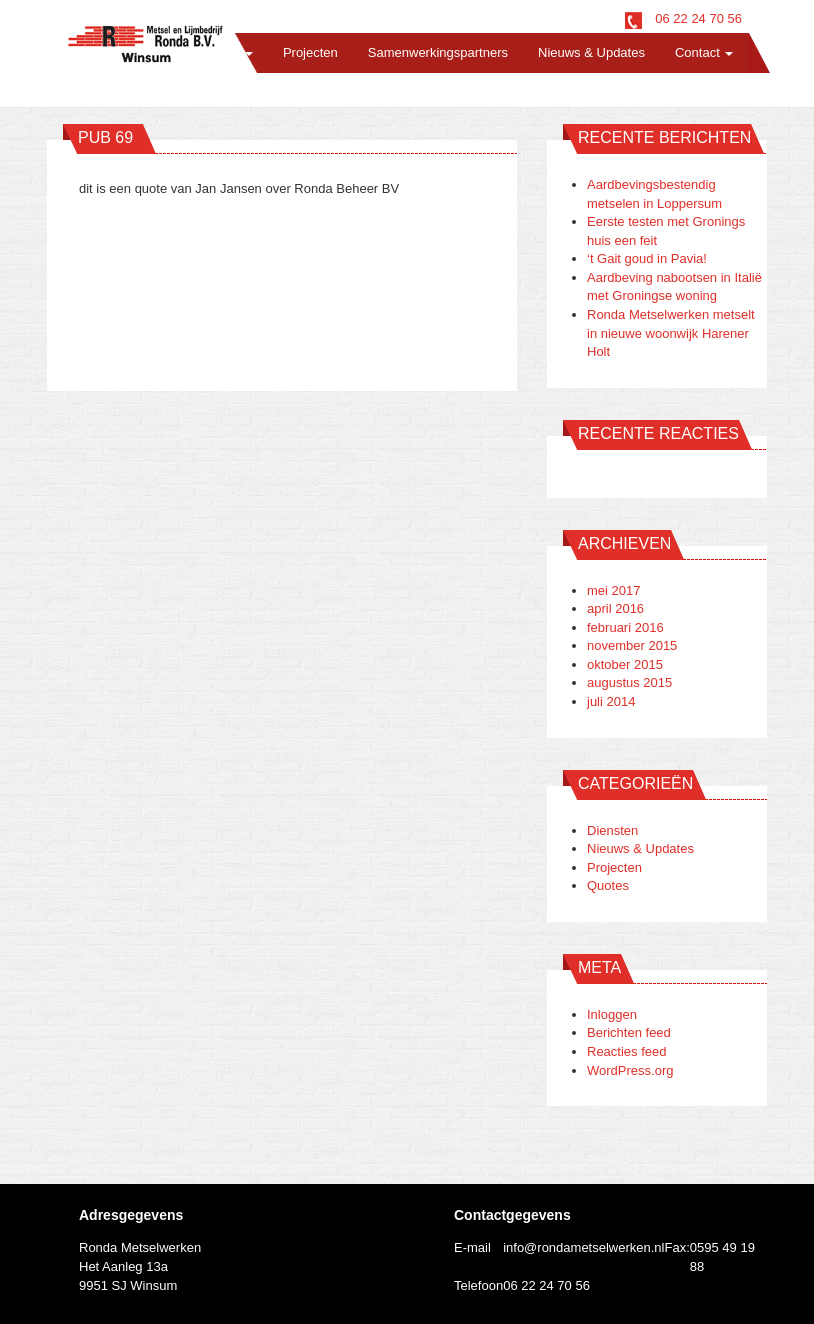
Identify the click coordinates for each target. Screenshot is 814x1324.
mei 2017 (613, 590)
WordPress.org (630, 1070)
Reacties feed (627, 1051)
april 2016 (615, 608)
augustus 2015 (629, 682)
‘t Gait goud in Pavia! (647, 258)
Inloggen (612, 1014)
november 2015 (632, 645)
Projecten (310, 52)
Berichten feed (629, 1032)
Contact (704, 52)
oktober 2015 (625, 664)
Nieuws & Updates (591, 52)
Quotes (608, 885)
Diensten (612, 830)
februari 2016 (625, 627)
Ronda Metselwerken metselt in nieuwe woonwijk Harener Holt (671, 333)
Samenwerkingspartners (438, 52)
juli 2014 (611, 701)
